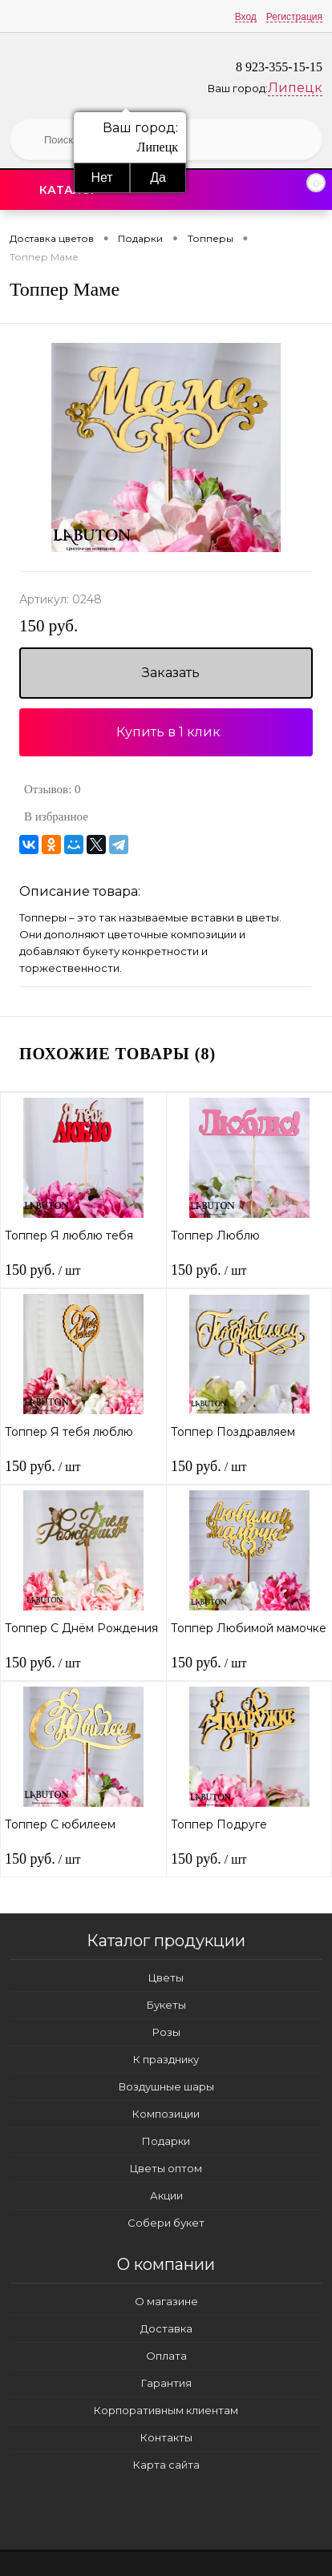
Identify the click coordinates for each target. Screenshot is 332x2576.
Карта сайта (166, 2464)
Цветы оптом (166, 2168)
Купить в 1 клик (168, 732)
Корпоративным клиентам (166, 2410)
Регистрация (294, 16)
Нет (101, 177)
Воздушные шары (166, 2086)
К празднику (166, 2059)
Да (158, 177)
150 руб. (48, 626)
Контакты (166, 2437)
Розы (166, 2032)
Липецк (295, 87)
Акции (166, 2195)
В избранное (56, 816)
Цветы (166, 1977)
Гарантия (166, 2382)
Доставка (166, 2328)
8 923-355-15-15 (279, 67)
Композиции (166, 2113)
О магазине (166, 2301)
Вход (246, 16)
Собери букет (166, 2222)
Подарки (166, 2141)
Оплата (166, 2355)
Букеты (166, 2004)
